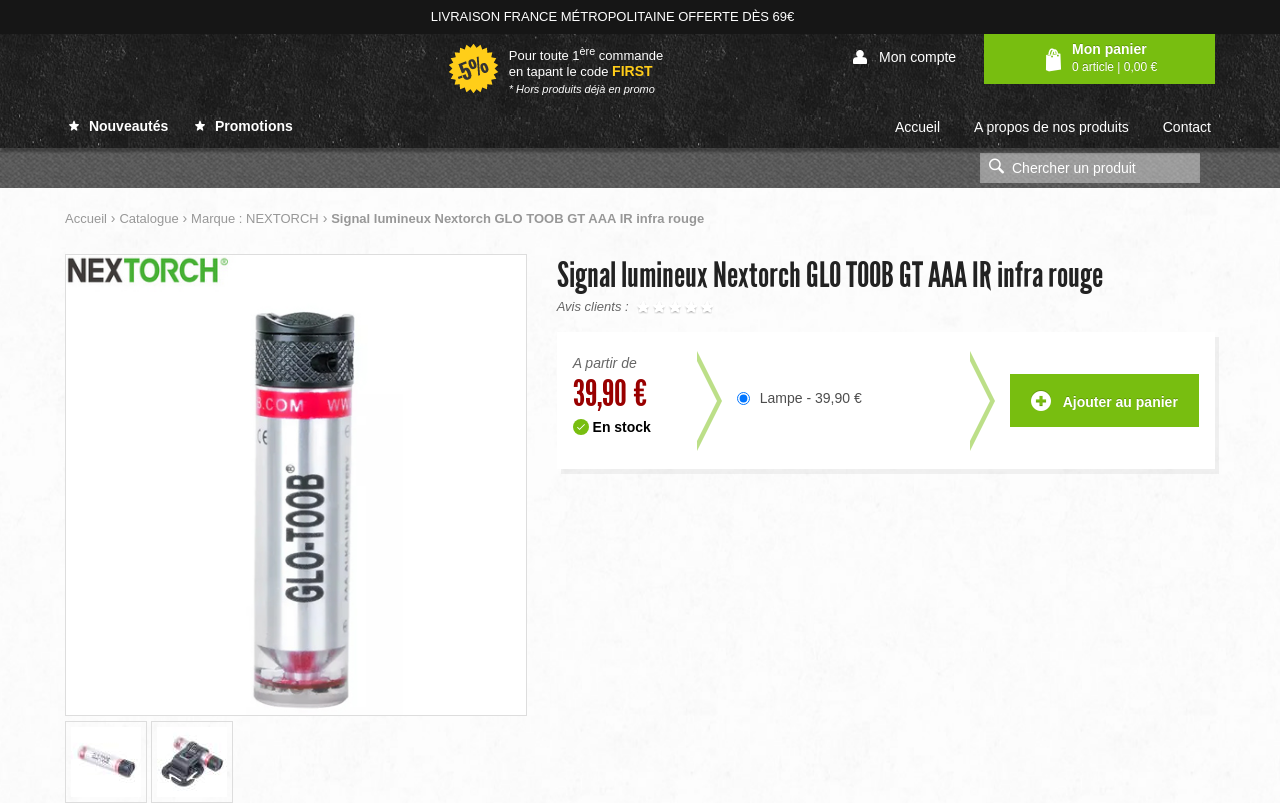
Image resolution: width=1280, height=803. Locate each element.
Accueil (917, 127)
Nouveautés (118, 126)
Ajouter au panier (1104, 402)
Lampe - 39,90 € (811, 398)
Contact (1187, 127)
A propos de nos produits (1051, 127)
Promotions (244, 126)
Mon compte (904, 57)
